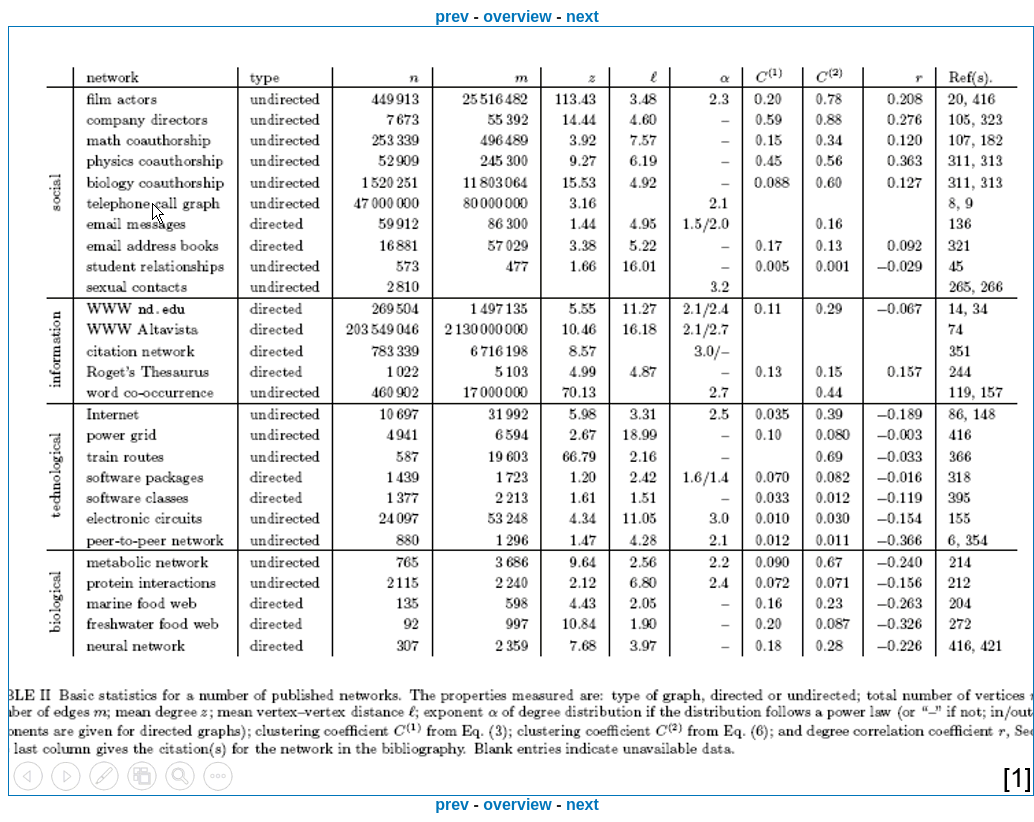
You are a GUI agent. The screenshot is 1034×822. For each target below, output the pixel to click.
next (582, 16)
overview (517, 16)
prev (452, 16)
